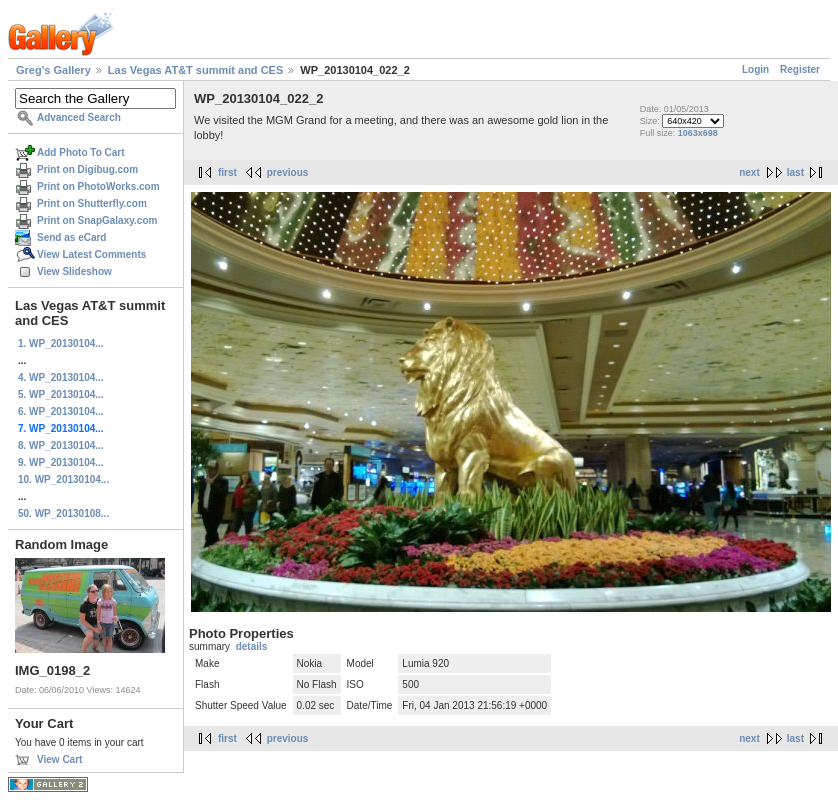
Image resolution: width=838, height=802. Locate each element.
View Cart (59, 759)
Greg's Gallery (53, 70)
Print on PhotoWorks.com (98, 186)
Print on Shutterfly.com (92, 203)
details (252, 646)
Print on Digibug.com (87, 169)
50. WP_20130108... (63, 513)
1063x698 (698, 133)
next (749, 172)
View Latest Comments (91, 254)
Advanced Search (79, 117)
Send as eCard (71, 237)
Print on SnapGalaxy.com (97, 220)
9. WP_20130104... (61, 462)
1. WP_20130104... (61, 343)
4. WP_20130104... (61, 377)
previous (288, 172)
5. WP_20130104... (61, 394)
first (227, 172)
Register (800, 69)
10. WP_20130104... (63, 479)
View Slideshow (74, 271)
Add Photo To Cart (81, 152)
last (795, 172)
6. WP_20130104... (61, 411)
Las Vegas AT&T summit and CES (195, 70)
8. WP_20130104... (61, 445)
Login (755, 69)
